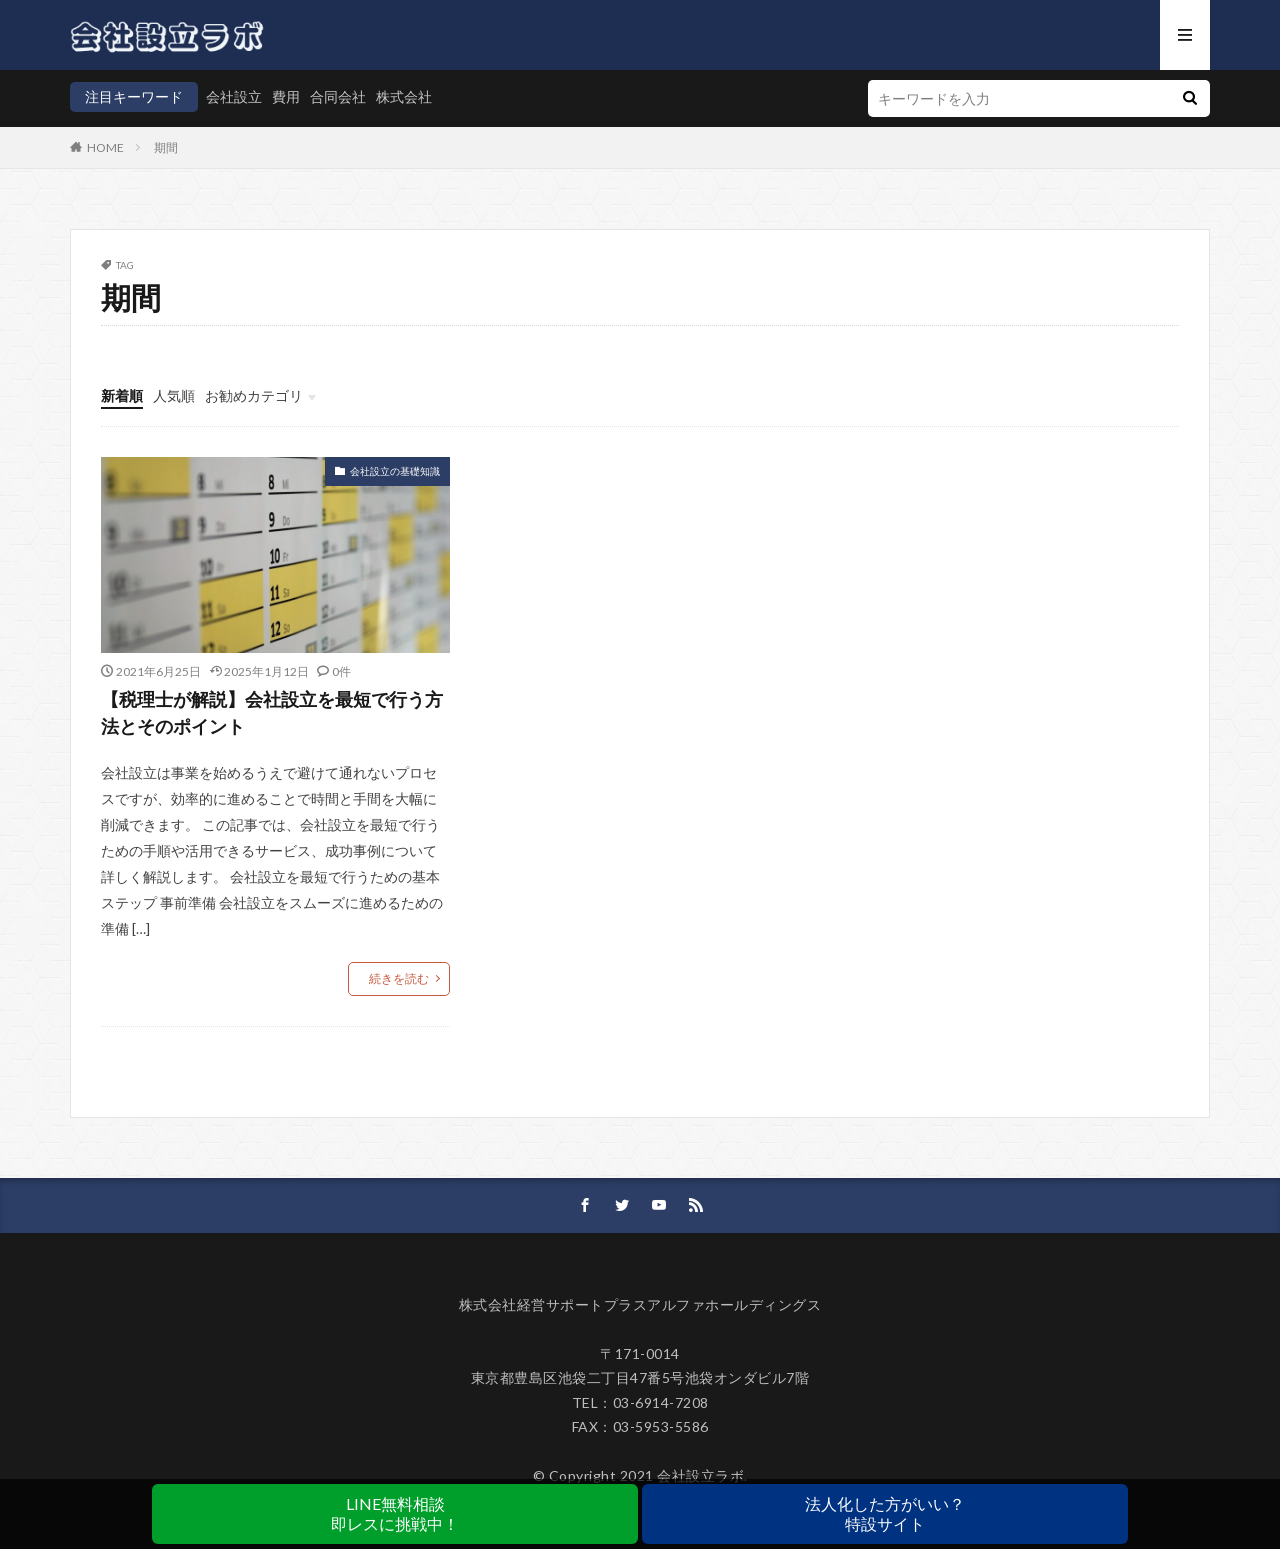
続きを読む (399, 978)
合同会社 (338, 96)
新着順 (122, 395)
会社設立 (234, 96)
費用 (286, 96)
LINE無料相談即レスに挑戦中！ (395, 1513)
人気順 (174, 395)
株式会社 (404, 96)
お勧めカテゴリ (254, 395)
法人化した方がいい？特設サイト (885, 1513)
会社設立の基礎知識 (395, 471)
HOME (105, 147)
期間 (166, 147)
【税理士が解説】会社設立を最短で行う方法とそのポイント (272, 712)
